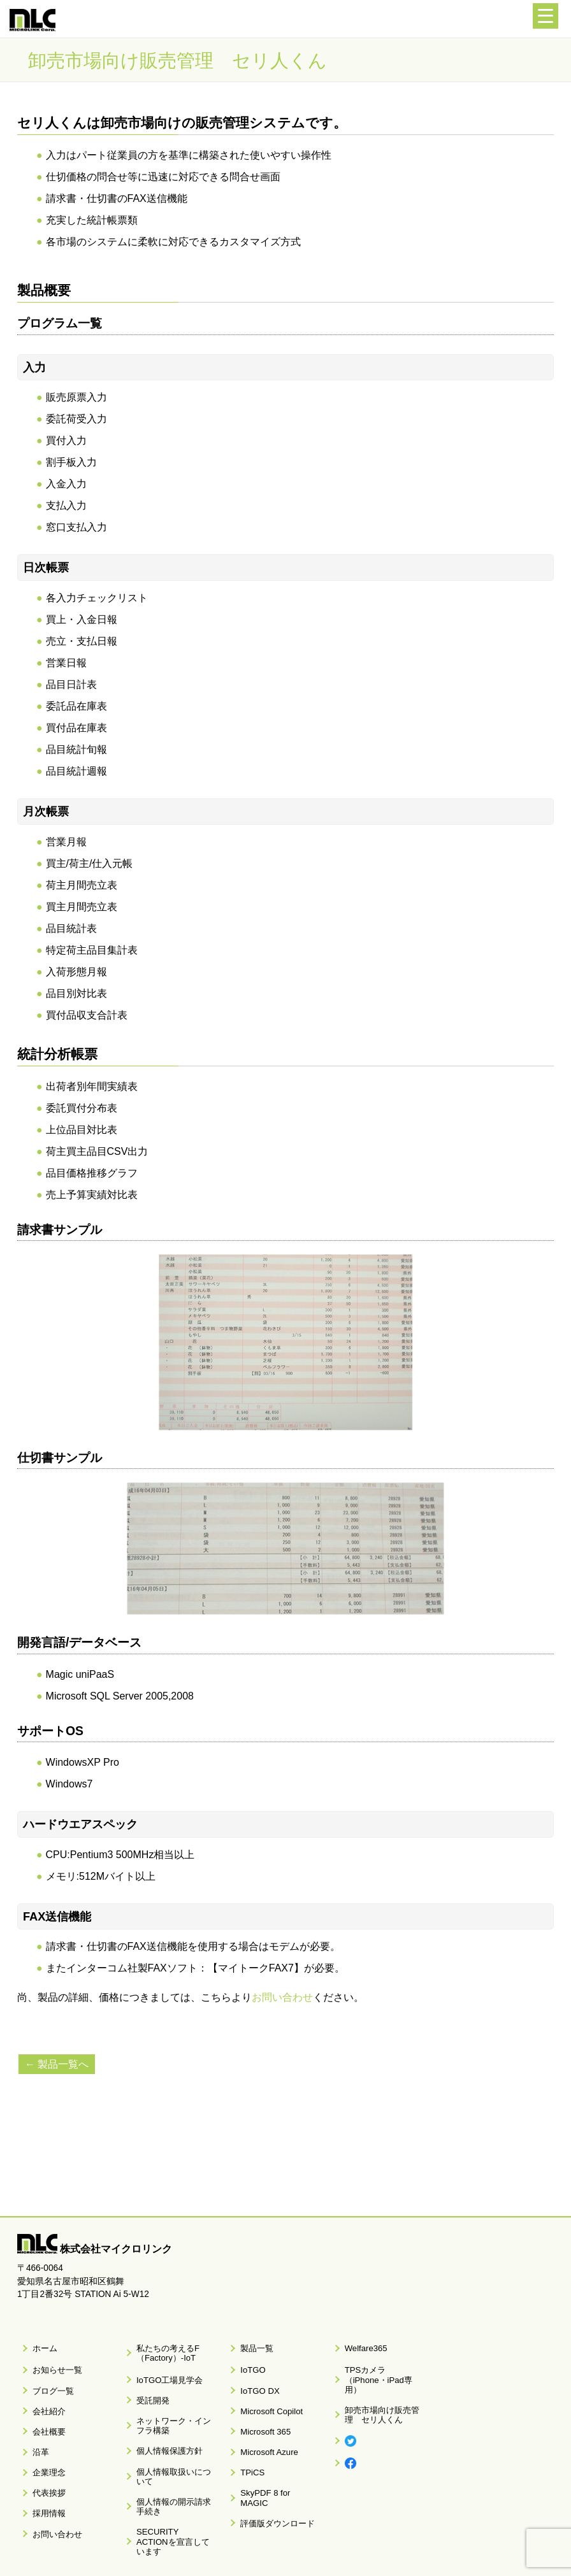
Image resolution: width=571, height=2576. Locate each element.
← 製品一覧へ (58, 2064)
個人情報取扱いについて (175, 2440)
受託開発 (148, 2386)
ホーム (40, 2345)
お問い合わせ (282, 1997)
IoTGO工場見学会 (163, 2370)
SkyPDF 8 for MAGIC (273, 2453)
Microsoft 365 (260, 2407)
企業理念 (44, 2437)
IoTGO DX (255, 2377)
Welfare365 (360, 2345)
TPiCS (248, 2437)
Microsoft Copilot (265, 2392)
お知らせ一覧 (52, 2362)
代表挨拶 (44, 2453)
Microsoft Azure (263, 2422)
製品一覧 (252, 2345)
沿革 (36, 2422)
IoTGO (248, 2362)
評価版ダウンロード (271, 2468)
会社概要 (44, 2407)
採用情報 (44, 2468)
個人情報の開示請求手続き (175, 2460)
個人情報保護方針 (163, 2425)
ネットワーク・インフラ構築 (175, 2405)
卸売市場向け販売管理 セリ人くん (383, 2391)
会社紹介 (44, 2392)
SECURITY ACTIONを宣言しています (171, 2484)
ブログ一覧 (48, 2377)
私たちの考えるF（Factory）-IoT (162, 2350)
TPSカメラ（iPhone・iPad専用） (379, 2366)
